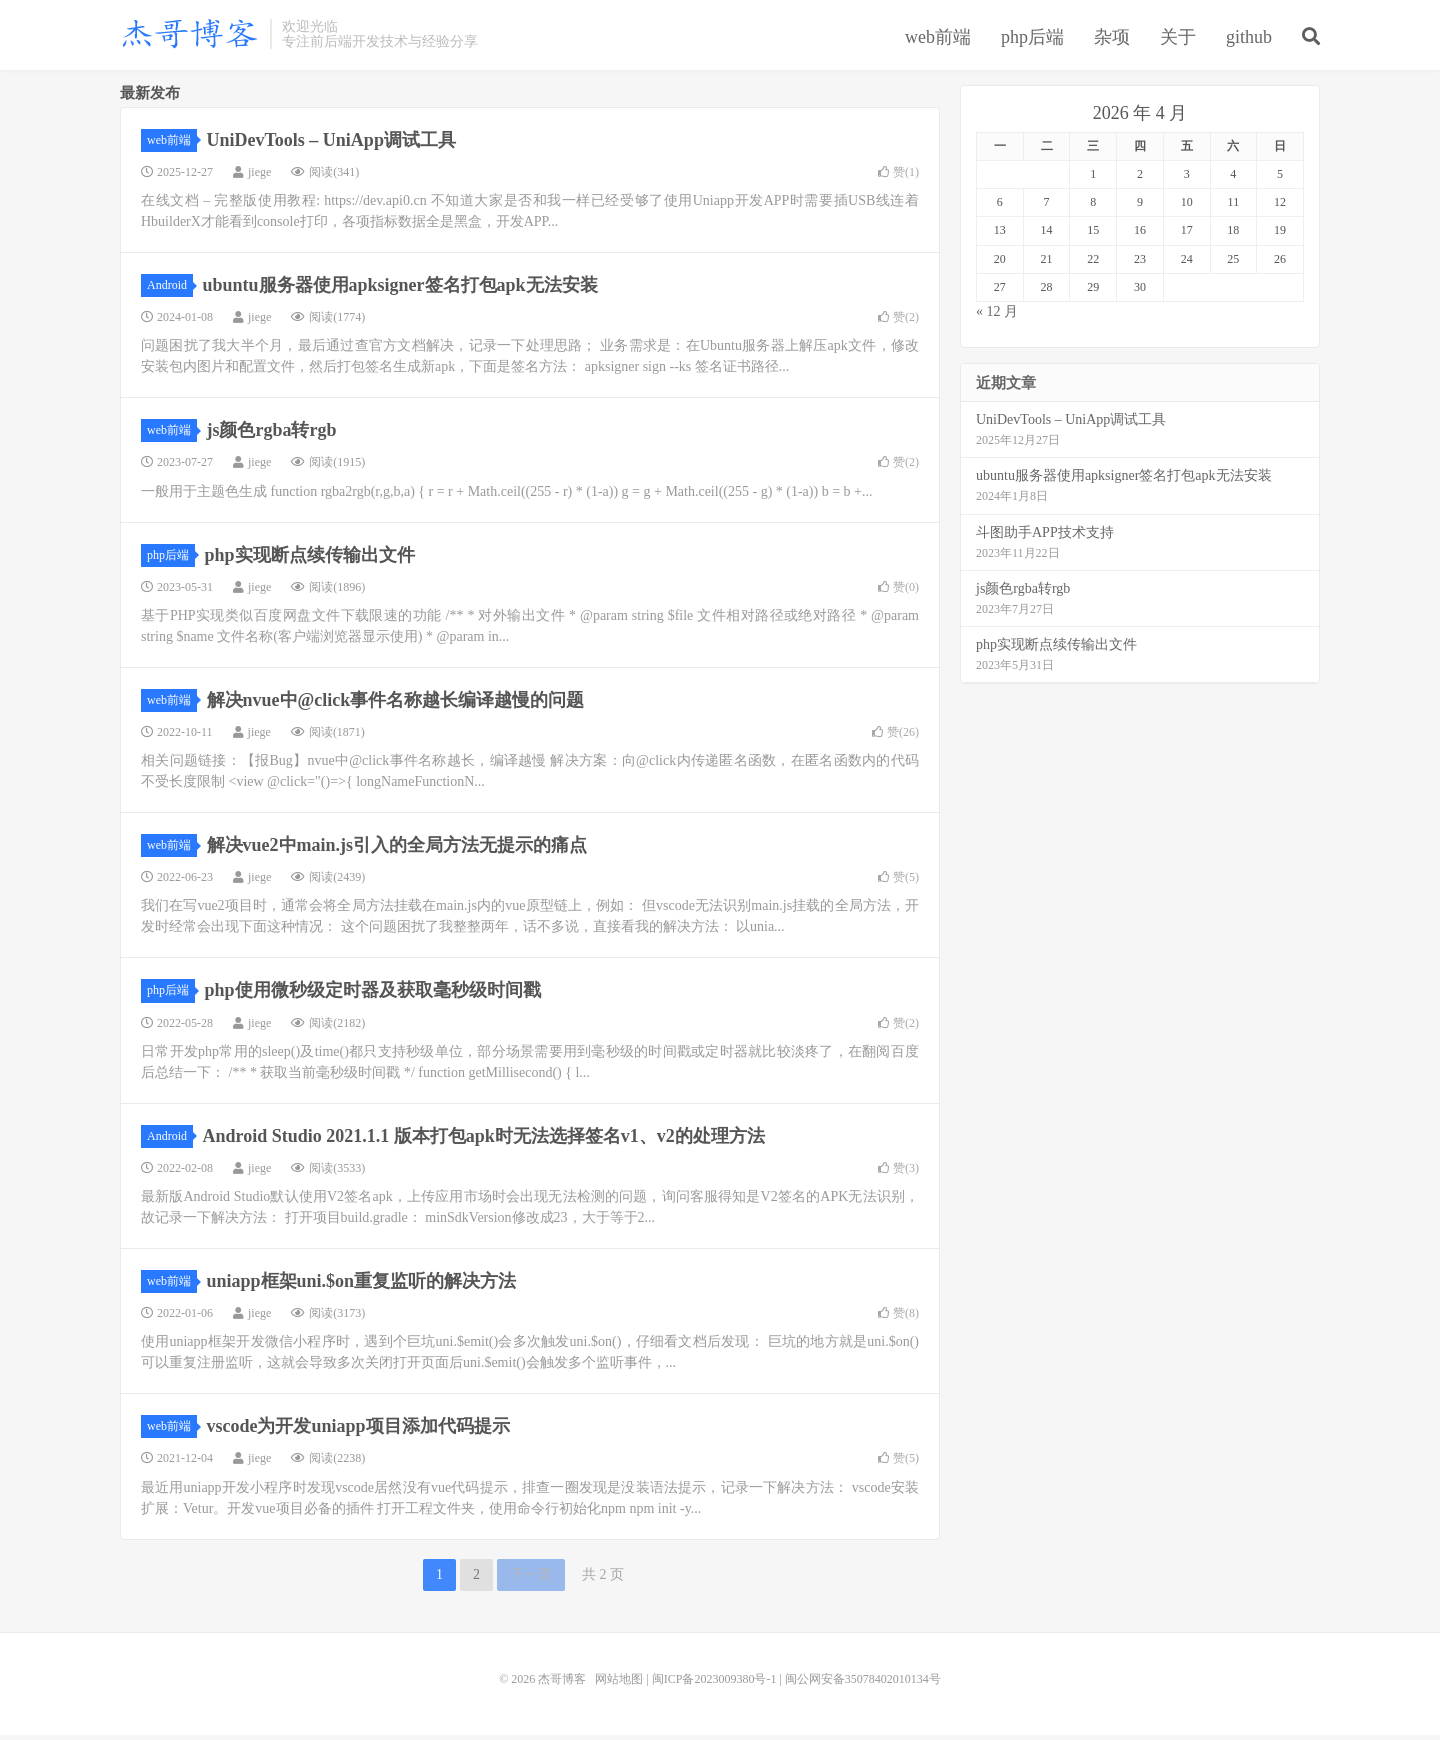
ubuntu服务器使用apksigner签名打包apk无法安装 (400, 290)
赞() (898, 177)
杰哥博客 (190, 36)
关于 (1178, 39)
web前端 (938, 39)
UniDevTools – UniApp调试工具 (331, 145)
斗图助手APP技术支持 (1045, 537)
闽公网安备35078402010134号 (863, 1684)
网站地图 (619, 1684)
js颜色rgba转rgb (272, 436)
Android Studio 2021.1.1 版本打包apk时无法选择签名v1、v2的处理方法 (484, 1141)
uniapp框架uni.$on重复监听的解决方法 (362, 1286)
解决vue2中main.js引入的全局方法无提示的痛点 (397, 851)
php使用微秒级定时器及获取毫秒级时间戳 (373, 996)
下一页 (531, 1579)
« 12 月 (997, 316)
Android (170, 290)
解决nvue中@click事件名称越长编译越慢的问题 (396, 705)
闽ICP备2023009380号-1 (714, 1684)
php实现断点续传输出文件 (310, 560)
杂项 (1112, 39)
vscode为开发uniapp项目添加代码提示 (358, 1432)
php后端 (1032, 39)
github (1249, 39)
